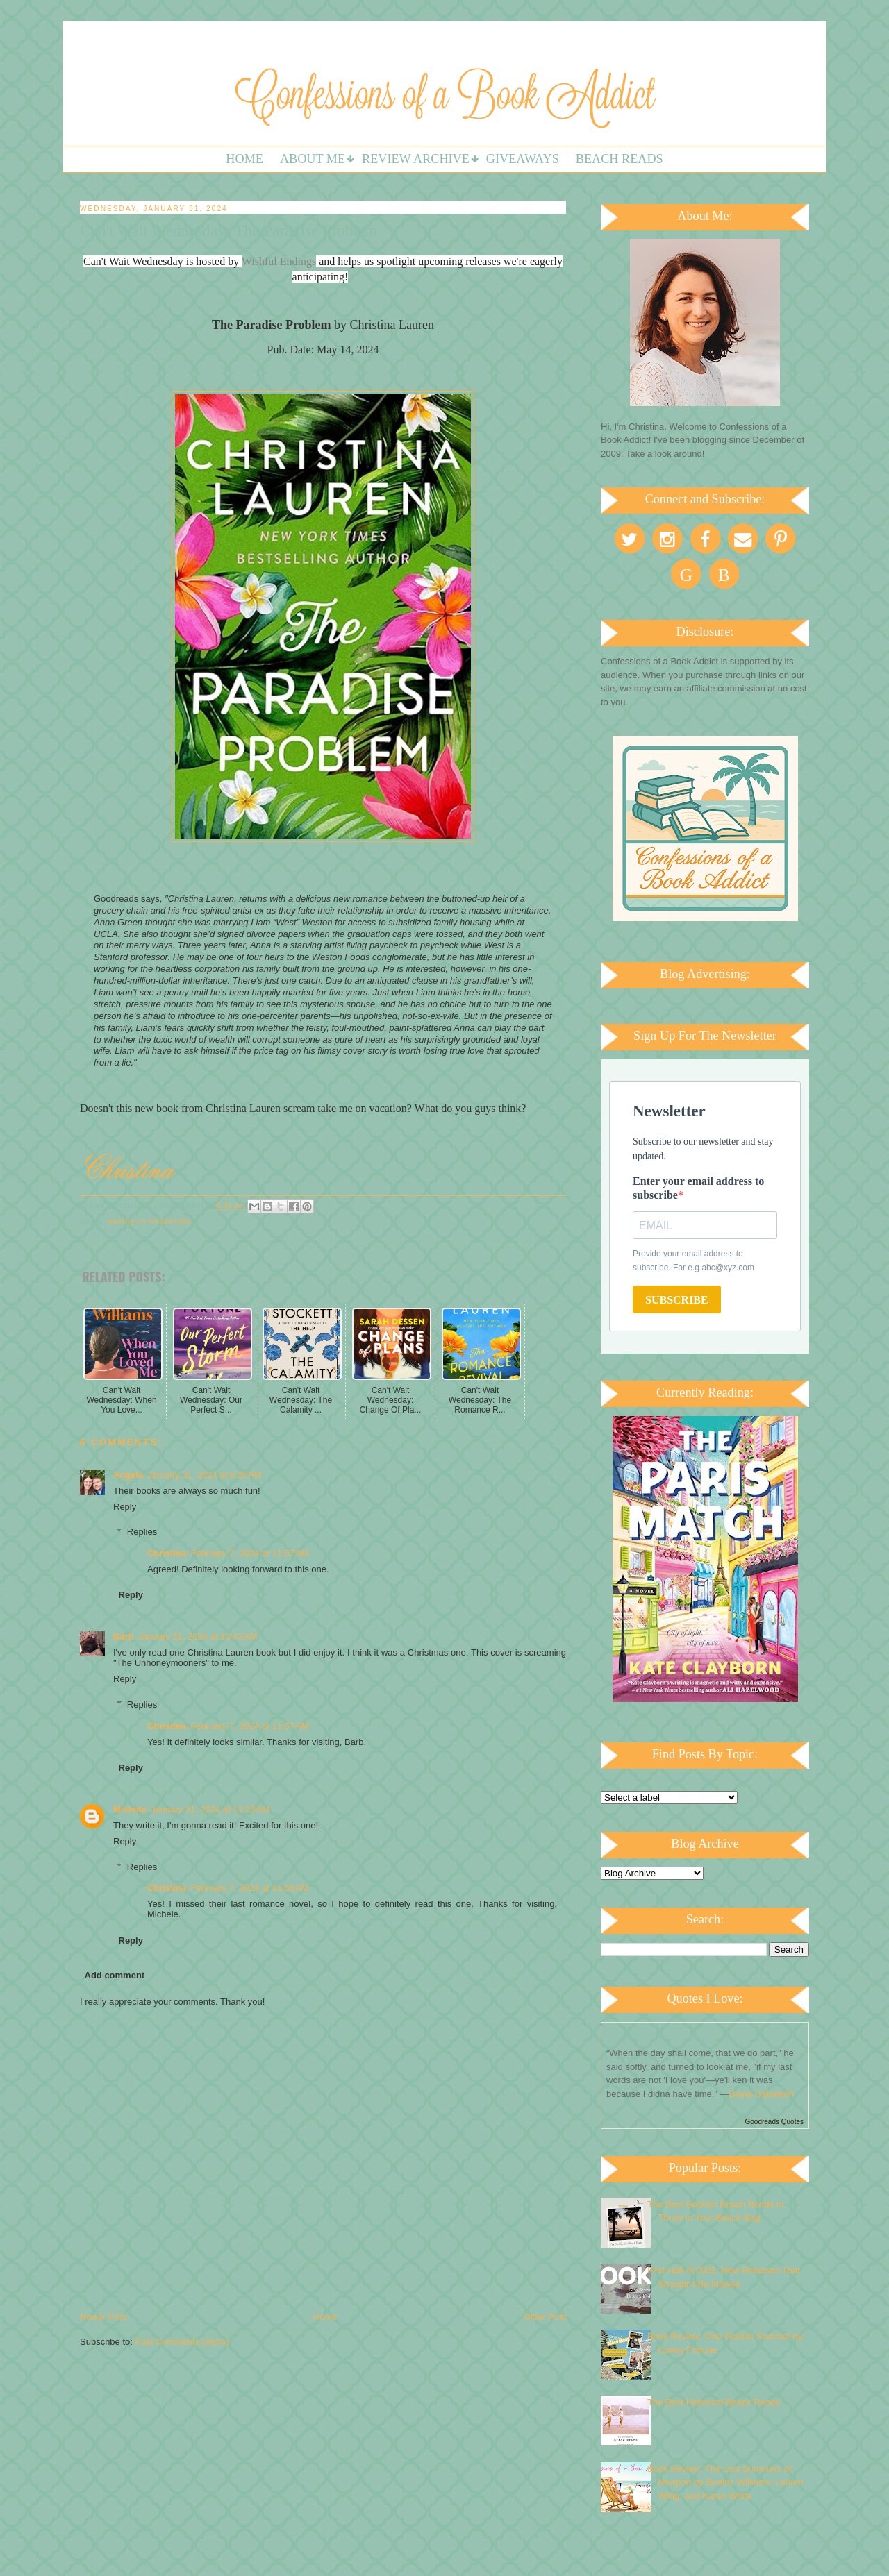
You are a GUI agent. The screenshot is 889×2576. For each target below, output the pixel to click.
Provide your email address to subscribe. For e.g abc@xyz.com (693, 1260)
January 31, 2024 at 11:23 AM (210, 1809)
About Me (312, 159)
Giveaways (522, 159)
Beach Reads (619, 159)
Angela (128, 1475)
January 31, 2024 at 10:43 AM (198, 1636)
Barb (123, 1636)
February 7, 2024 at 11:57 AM (249, 1553)
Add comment (115, 1975)
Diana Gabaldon (761, 2094)
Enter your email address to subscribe (698, 1188)
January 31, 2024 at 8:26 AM (204, 1475)
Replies (142, 1531)
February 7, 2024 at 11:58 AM (249, 1888)
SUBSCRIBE (676, 1300)
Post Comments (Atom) (182, 2342)
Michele (130, 1809)
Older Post (545, 2317)
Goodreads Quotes (774, 2121)
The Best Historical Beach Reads (713, 2402)
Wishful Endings (279, 261)
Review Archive (416, 159)
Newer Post (103, 2317)
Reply (124, 1506)
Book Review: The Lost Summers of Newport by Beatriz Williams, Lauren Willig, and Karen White (725, 2482)
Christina (166, 1553)
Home (244, 159)
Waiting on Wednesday (149, 1221)
